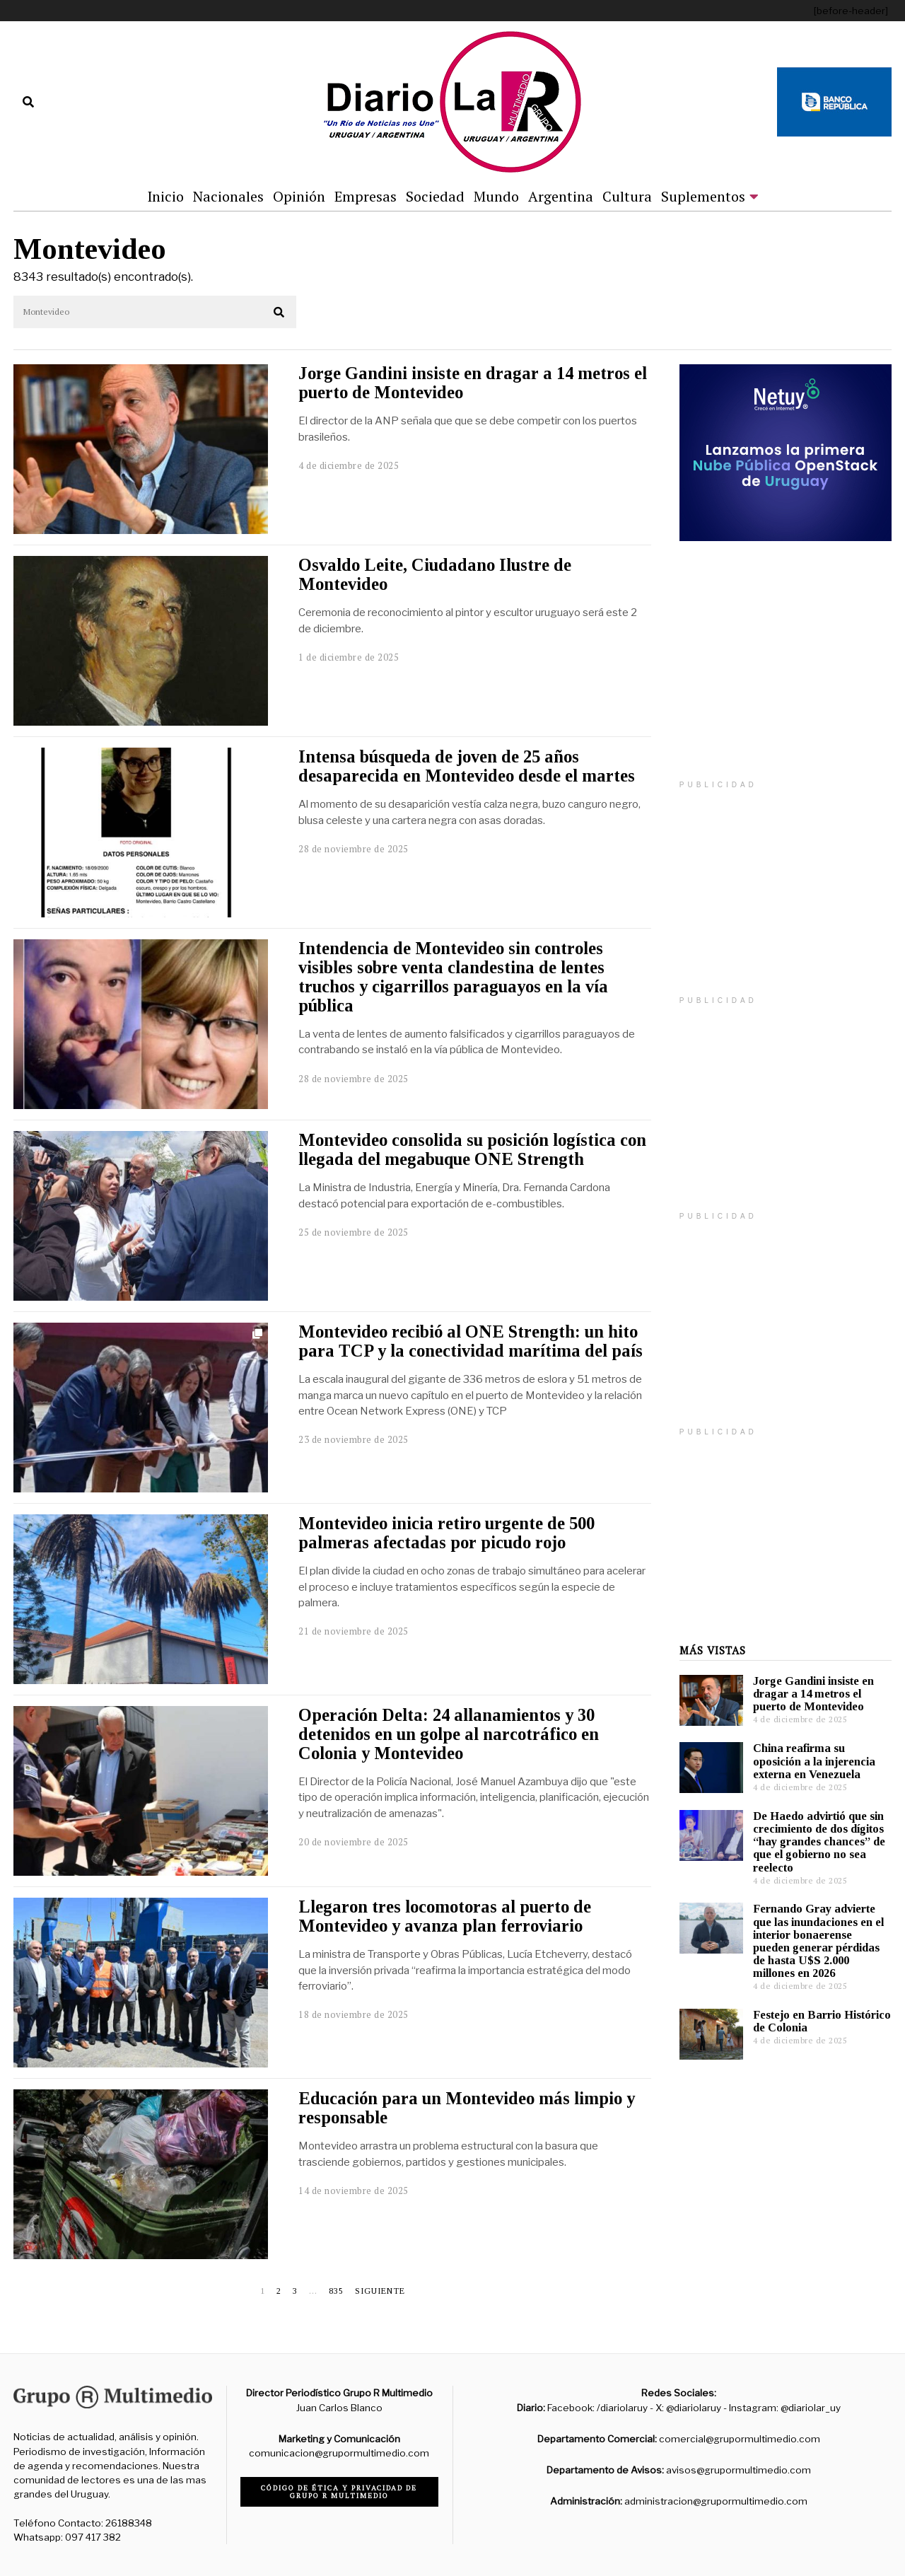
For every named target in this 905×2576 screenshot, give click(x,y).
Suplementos (703, 196)
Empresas (365, 196)
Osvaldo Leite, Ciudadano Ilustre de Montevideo (434, 574)
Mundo (496, 196)
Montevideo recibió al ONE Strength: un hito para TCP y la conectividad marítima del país (470, 1341)
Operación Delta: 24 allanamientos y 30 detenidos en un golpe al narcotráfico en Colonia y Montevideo (448, 1734)
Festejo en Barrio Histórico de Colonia (822, 2021)
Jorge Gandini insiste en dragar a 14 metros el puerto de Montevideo (472, 383)
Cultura (627, 196)
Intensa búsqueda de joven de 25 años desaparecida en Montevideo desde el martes (466, 766)
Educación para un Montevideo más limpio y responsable (466, 2108)
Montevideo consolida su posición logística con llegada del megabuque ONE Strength (472, 1149)
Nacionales (228, 196)
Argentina (560, 196)
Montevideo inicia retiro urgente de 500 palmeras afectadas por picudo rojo (446, 1533)
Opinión (299, 196)
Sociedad (435, 196)
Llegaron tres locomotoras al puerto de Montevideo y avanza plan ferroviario (444, 1916)
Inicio (165, 196)
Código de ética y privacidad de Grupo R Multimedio (339, 2491)
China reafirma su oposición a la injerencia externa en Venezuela (814, 1760)
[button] (279, 313)
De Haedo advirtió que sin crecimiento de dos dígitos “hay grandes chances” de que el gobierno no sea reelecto (819, 1841)
